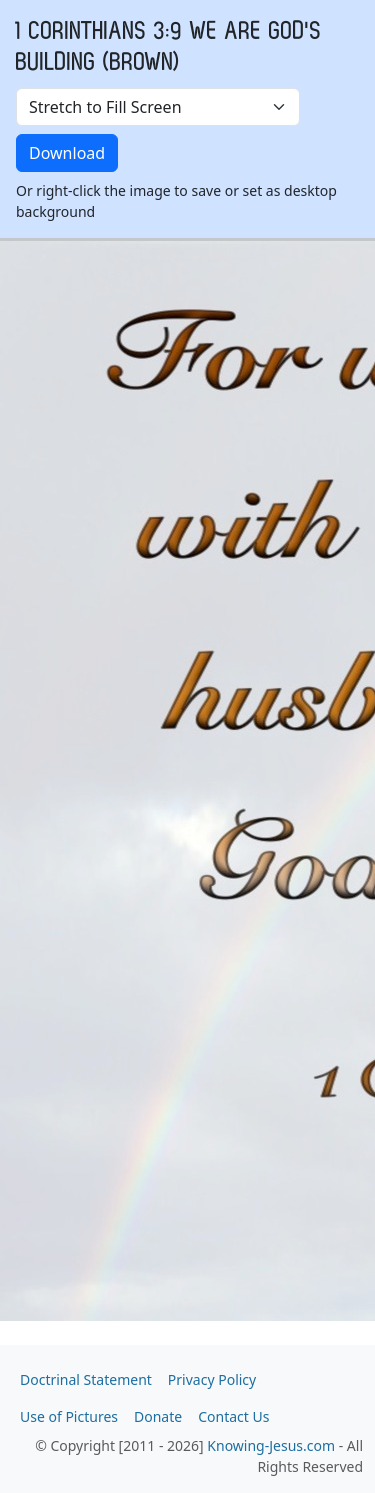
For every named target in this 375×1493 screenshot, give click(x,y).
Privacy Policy (212, 1379)
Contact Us (233, 1416)
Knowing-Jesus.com (271, 1445)
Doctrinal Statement (86, 1379)
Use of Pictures (69, 1416)
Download (67, 153)
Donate (158, 1416)
